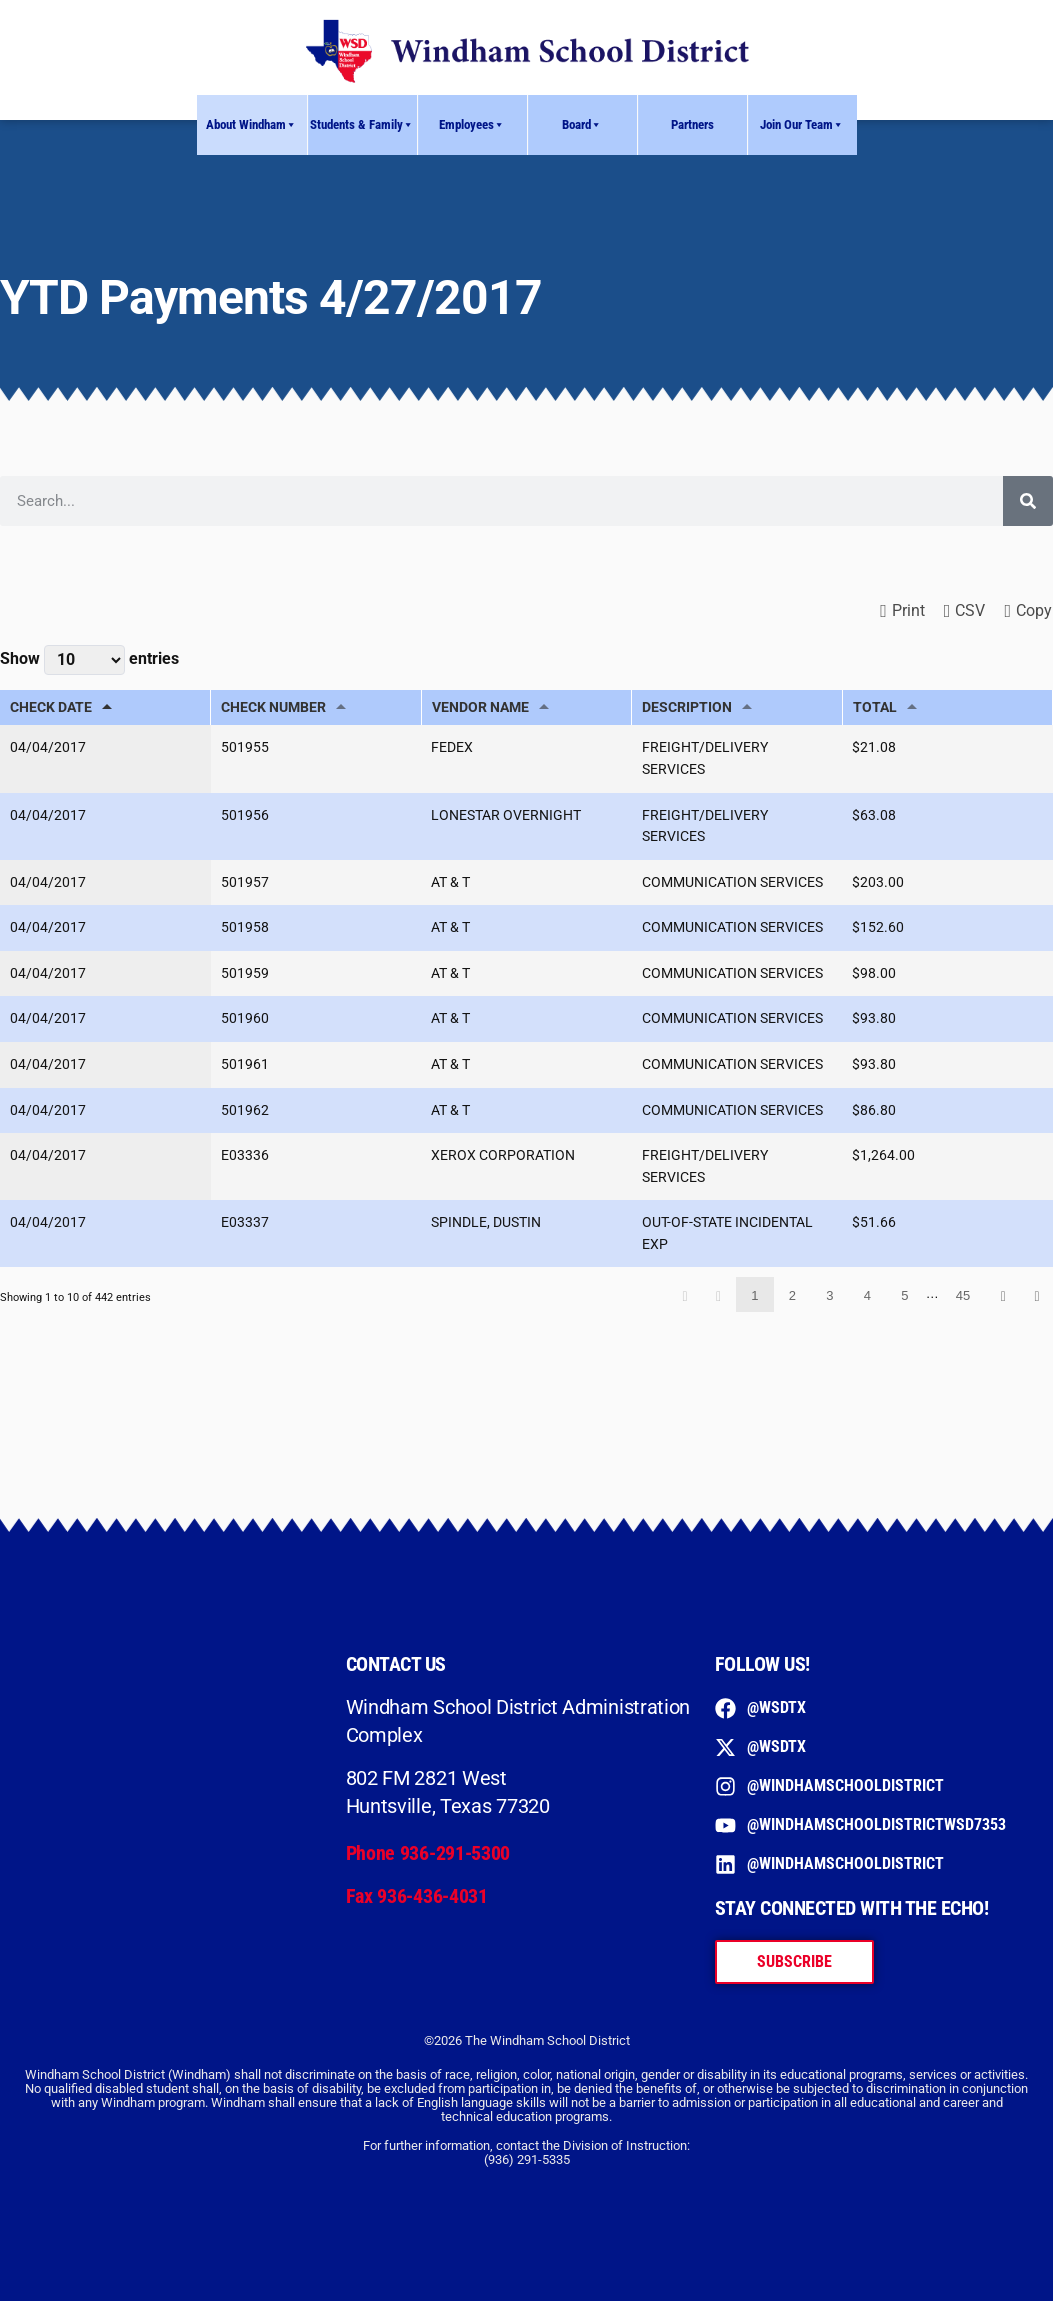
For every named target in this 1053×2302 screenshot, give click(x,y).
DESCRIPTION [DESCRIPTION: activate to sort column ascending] (687, 707)
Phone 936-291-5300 (428, 1854)
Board (582, 125)
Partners (692, 124)
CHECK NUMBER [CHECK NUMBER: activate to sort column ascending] (273, 707)
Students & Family (362, 125)
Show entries (89, 660)
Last (1037, 1295)
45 (963, 1296)
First (685, 1295)
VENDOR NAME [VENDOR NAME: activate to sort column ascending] (480, 707)
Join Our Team (802, 125)
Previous (718, 1295)
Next (1003, 1295)
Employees (472, 125)
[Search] (1028, 501)
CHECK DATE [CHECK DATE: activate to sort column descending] (51, 707)
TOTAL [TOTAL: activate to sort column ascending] (875, 707)
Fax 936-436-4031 (417, 1896)
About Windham (251, 125)
